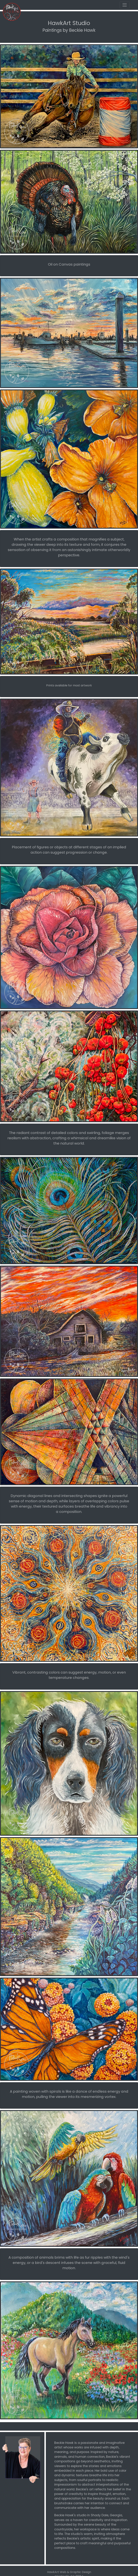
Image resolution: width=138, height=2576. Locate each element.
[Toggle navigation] (125, 4)
